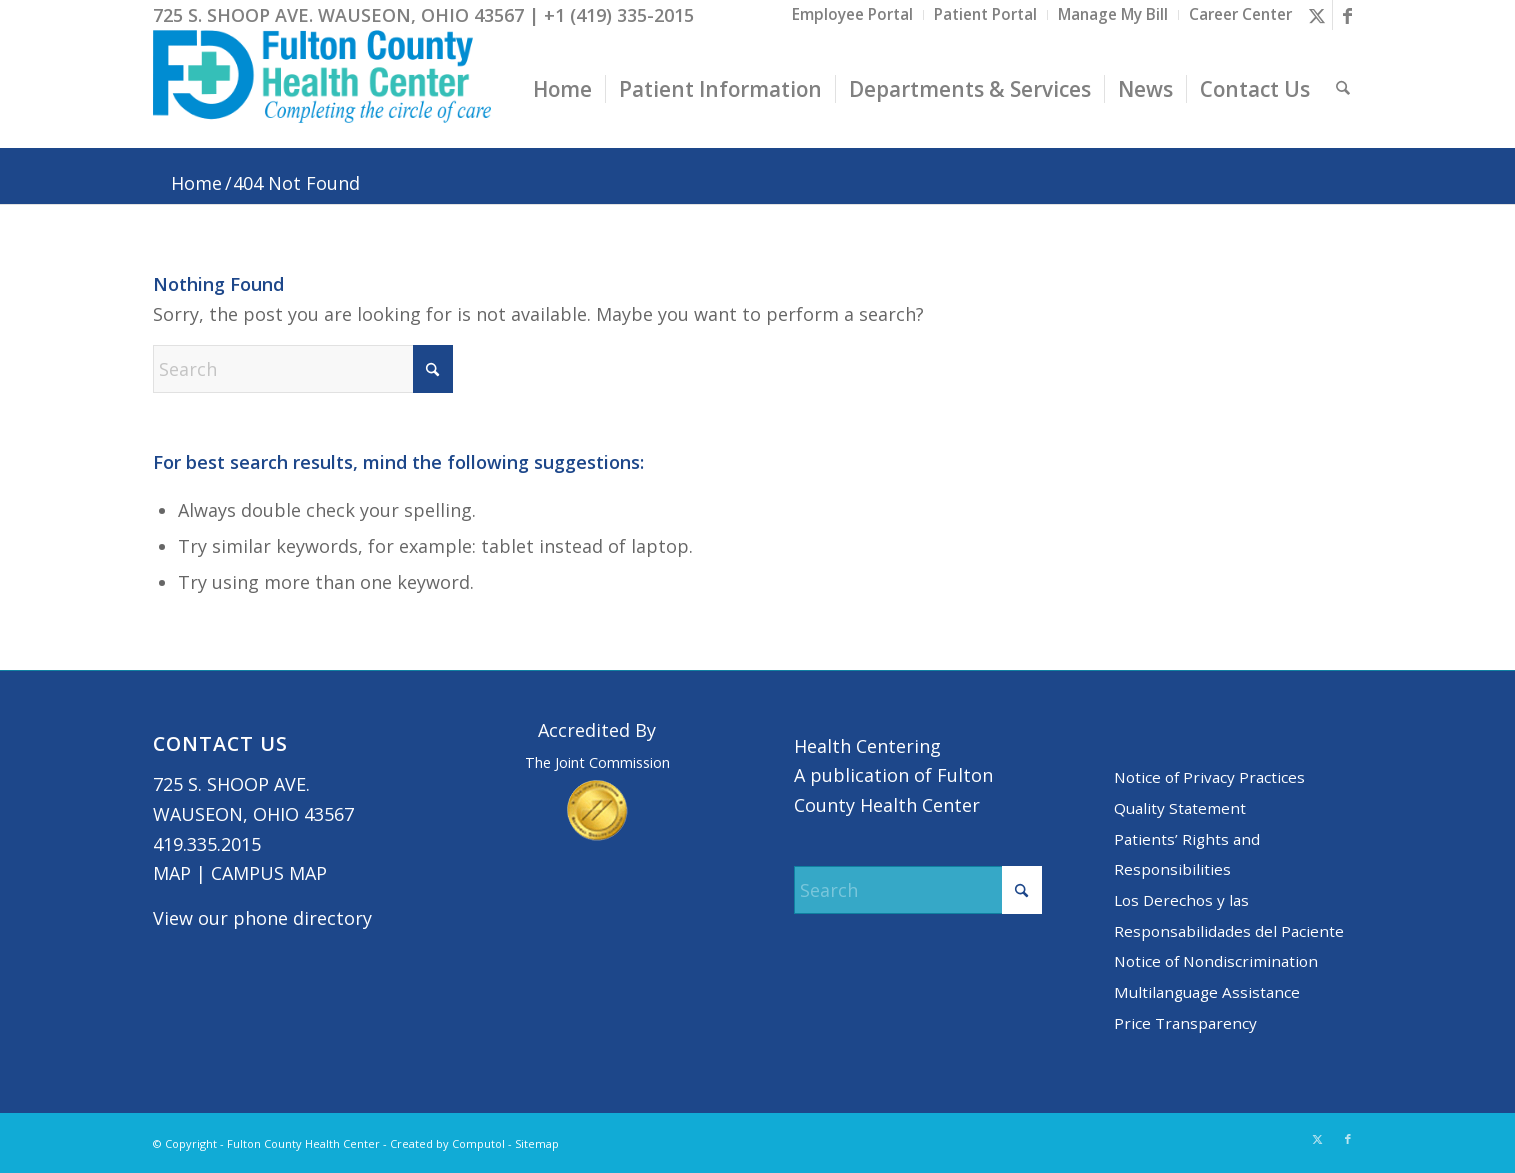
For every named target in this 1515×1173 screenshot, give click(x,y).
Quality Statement (1180, 808)
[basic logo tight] (322, 89)
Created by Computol (447, 1143)
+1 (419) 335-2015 (619, 15)
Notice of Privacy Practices (1209, 777)
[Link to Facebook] (1348, 15)
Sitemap (537, 1143)
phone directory (302, 918)
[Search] (1342, 89)
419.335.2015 (207, 844)
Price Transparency (1185, 1023)
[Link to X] (1317, 15)
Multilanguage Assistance (1207, 992)
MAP (172, 873)
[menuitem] (853, 15)
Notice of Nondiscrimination (1216, 961)
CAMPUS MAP (269, 873)
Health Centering (867, 746)
